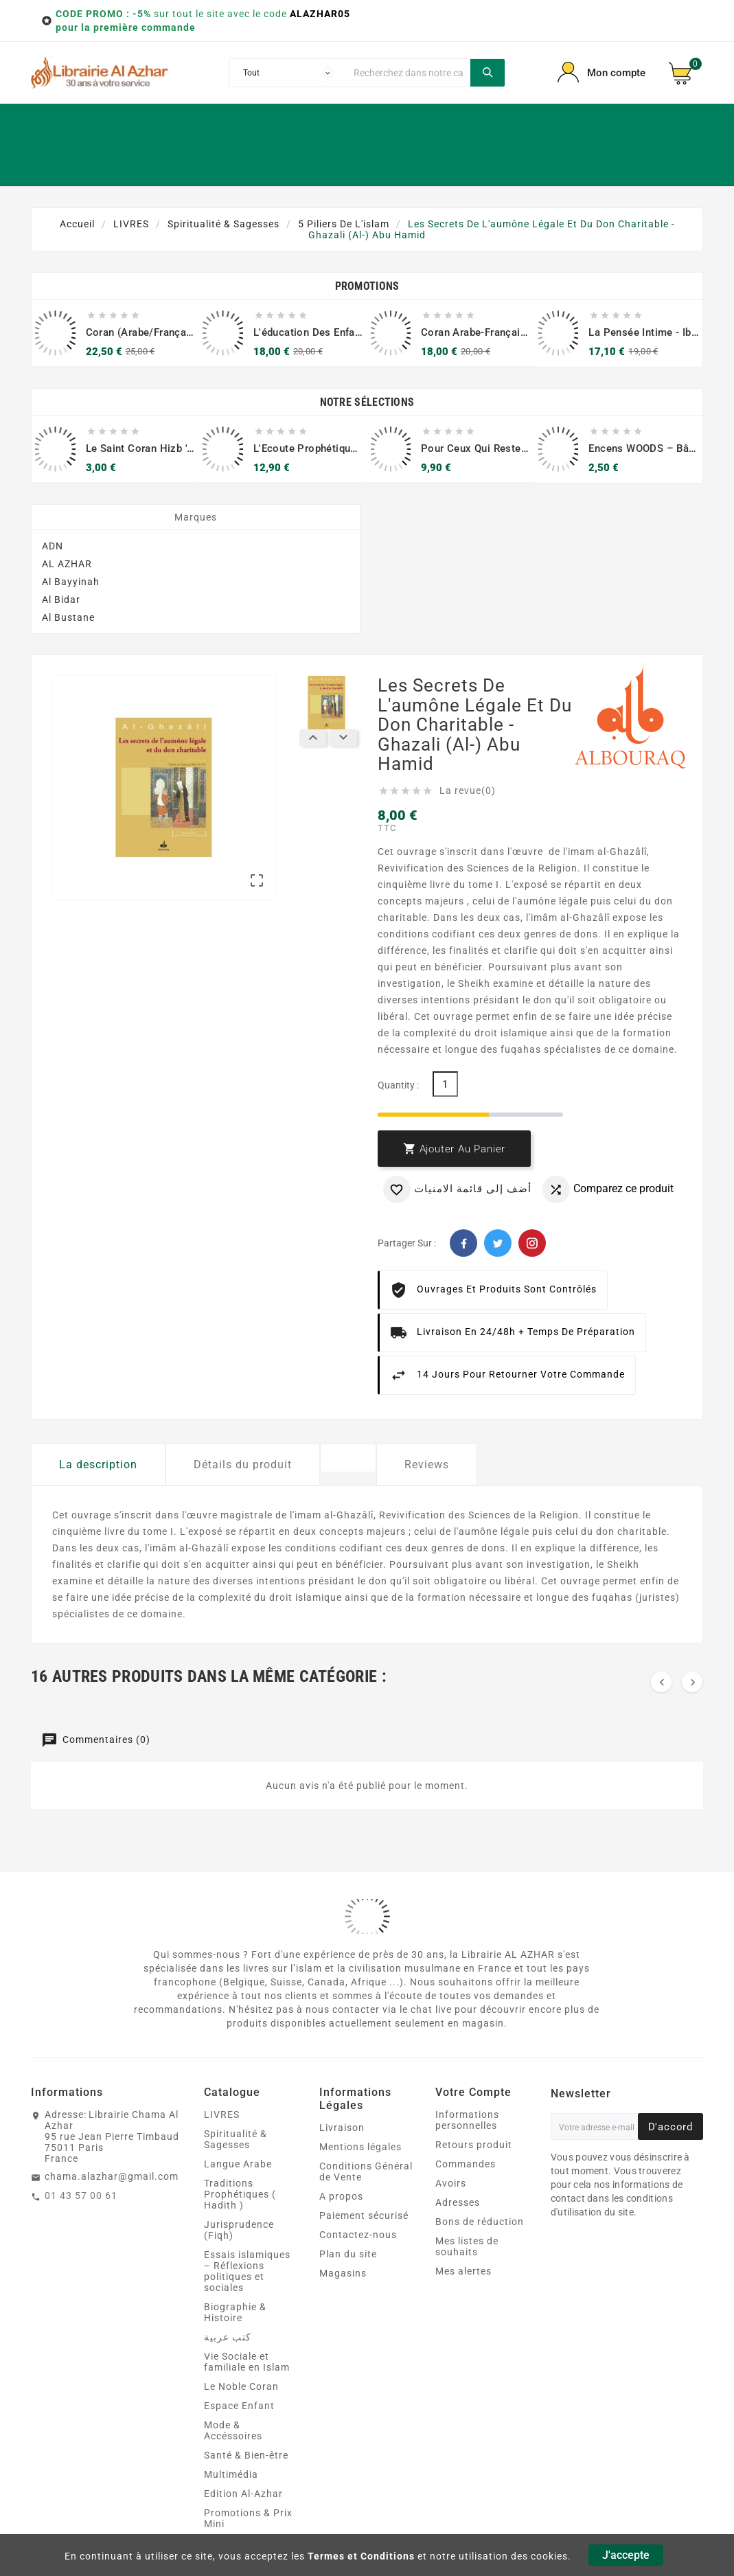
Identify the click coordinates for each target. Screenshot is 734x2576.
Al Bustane (68, 617)
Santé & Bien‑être (246, 2455)
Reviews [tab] (426, 1464)
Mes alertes (463, 2271)
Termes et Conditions (361, 2556)
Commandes (465, 2163)
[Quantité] (445, 1084)
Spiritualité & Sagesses (235, 2139)
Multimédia (231, 2474)
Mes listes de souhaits (466, 2246)
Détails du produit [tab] (243, 1464)
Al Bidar (61, 599)
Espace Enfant (239, 2405)
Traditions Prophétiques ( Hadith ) (240, 2194)
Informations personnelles (467, 2120)
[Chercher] (408, 73)
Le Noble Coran (241, 2386)
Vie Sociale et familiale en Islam (247, 2362)
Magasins (343, 2273)
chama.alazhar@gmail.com (112, 2176)
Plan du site (348, 2253)
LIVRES (222, 2114)
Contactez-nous (358, 2234)
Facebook (463, 1243)
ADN (52, 545)
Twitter (498, 1243)
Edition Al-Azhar (243, 2493)
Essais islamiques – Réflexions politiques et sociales (247, 2271)
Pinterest (532, 1243)
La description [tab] (98, 1464)
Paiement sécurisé (364, 2215)
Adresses (457, 2202)
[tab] (348, 1458)
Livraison (342, 2127)
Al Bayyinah (71, 581)
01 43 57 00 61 (81, 2195)
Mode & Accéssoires (233, 2430)
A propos (341, 2196)
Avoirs (450, 2183)
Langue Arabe (238, 2163)
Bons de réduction (479, 2221)
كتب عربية (227, 2337)
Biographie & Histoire (235, 2312)
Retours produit (473, 2144)
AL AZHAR (67, 563)
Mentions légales (360, 2146)
